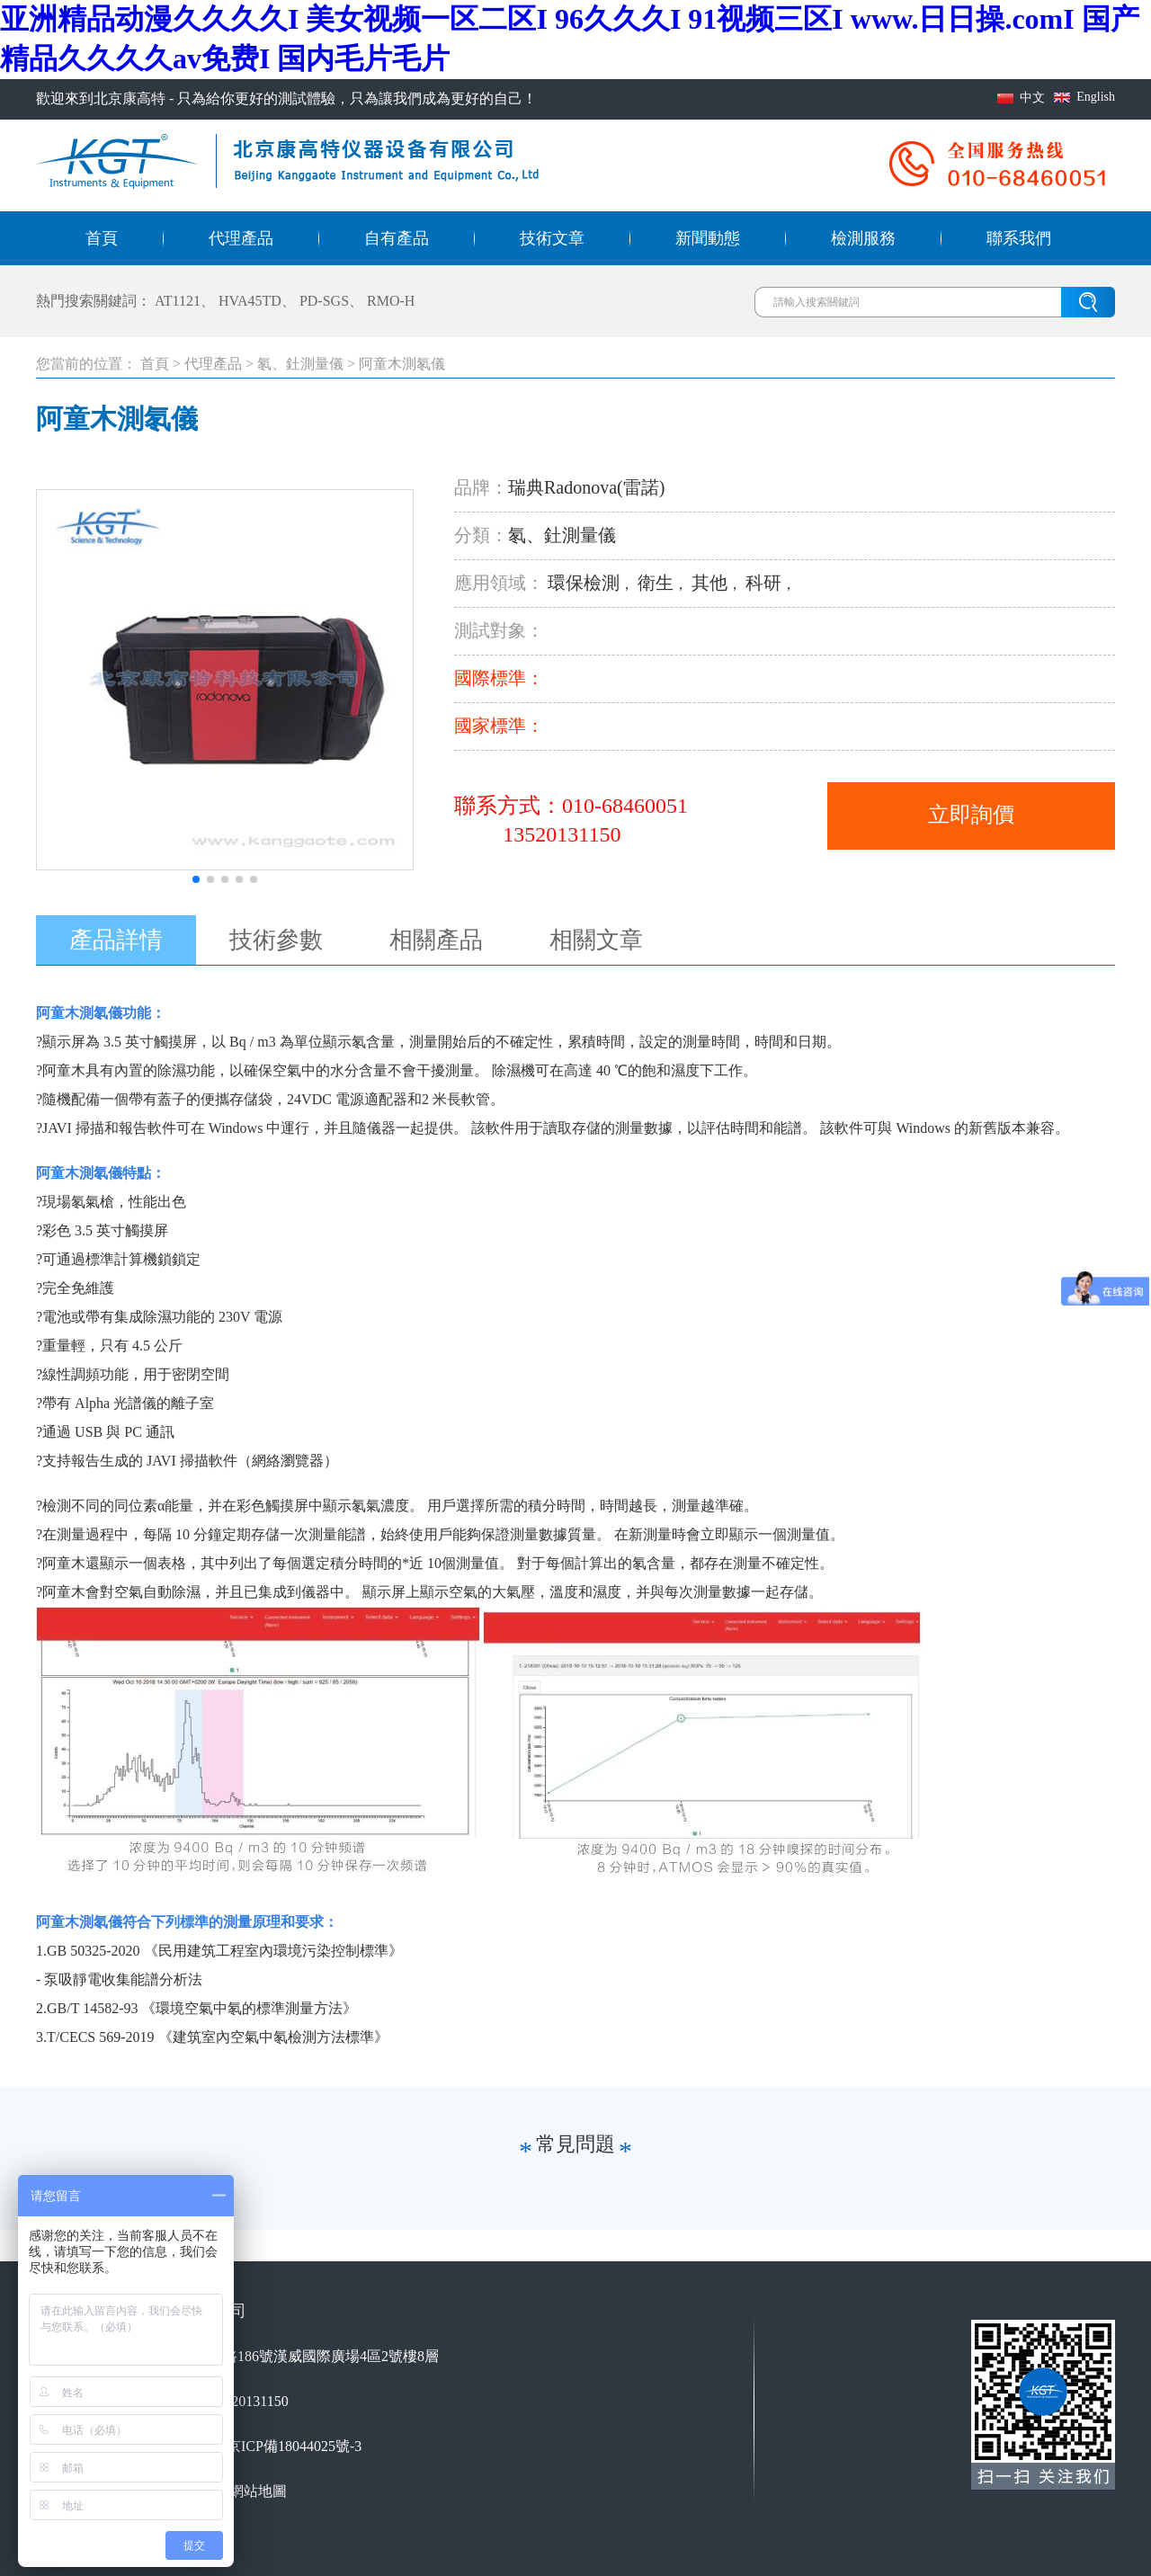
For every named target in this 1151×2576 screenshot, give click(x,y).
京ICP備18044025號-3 (294, 2446)
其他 (709, 583)
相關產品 (436, 940)
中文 (1032, 97)
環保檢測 (584, 583)
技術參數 (276, 940)
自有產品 (396, 238)
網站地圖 (258, 2491)
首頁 (101, 238)
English (1095, 96)
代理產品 (241, 238)
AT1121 (178, 300)
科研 (763, 583)
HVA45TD (250, 300)
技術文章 (552, 238)
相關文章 (596, 940)
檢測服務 (863, 238)
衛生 (656, 583)
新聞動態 (707, 238)
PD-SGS (324, 300)
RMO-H (391, 300)
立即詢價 (971, 814)
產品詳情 (116, 940)
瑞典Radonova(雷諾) (586, 487)
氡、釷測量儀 (300, 363)
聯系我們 (1018, 238)
